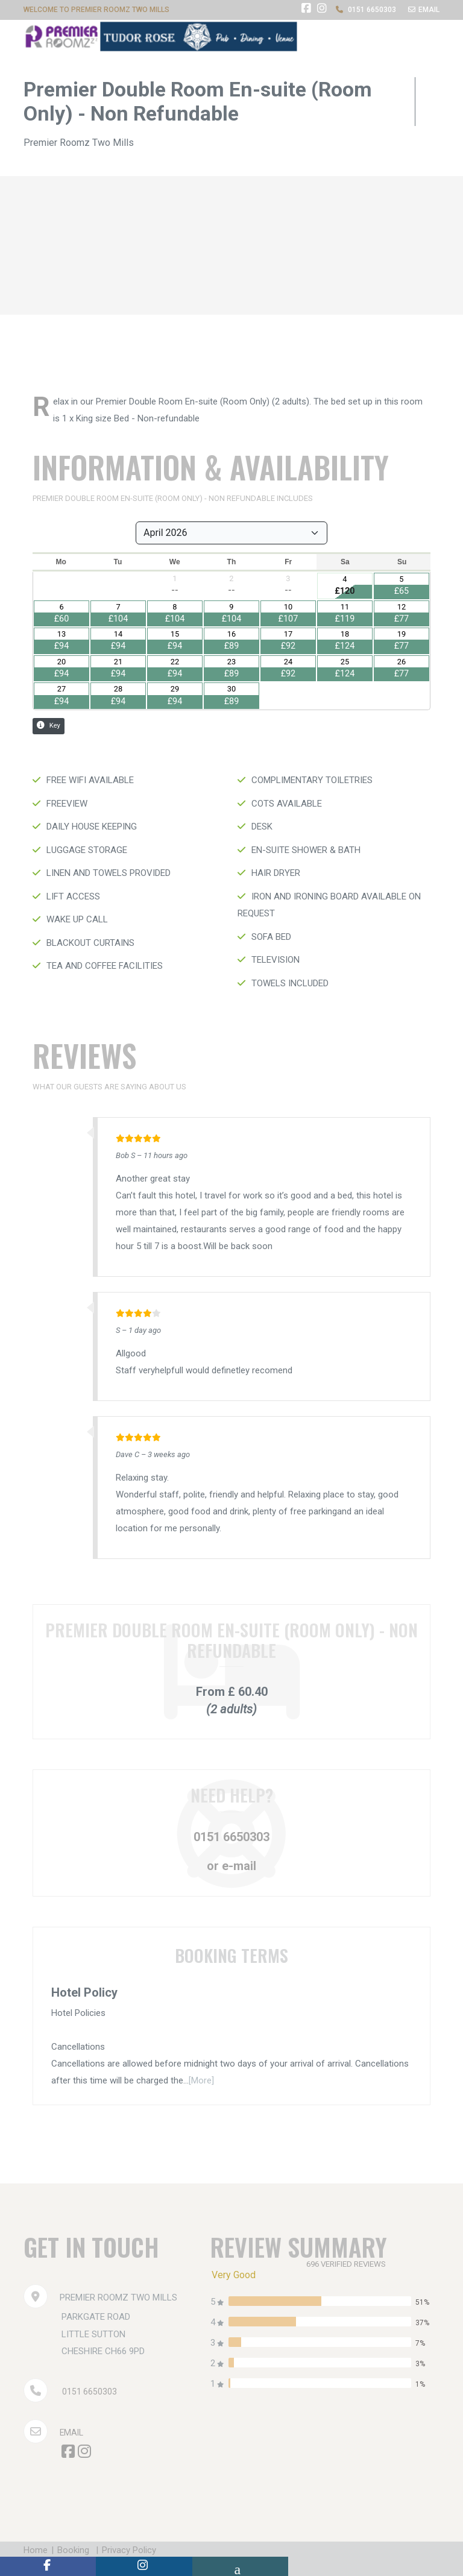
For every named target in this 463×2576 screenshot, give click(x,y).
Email (54, 2432)
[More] (201, 2080)
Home (36, 2550)
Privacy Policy (138, 2550)
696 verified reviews (349, 2264)
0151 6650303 (231, 1837)
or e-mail (231, 1866)
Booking (78, 2550)
